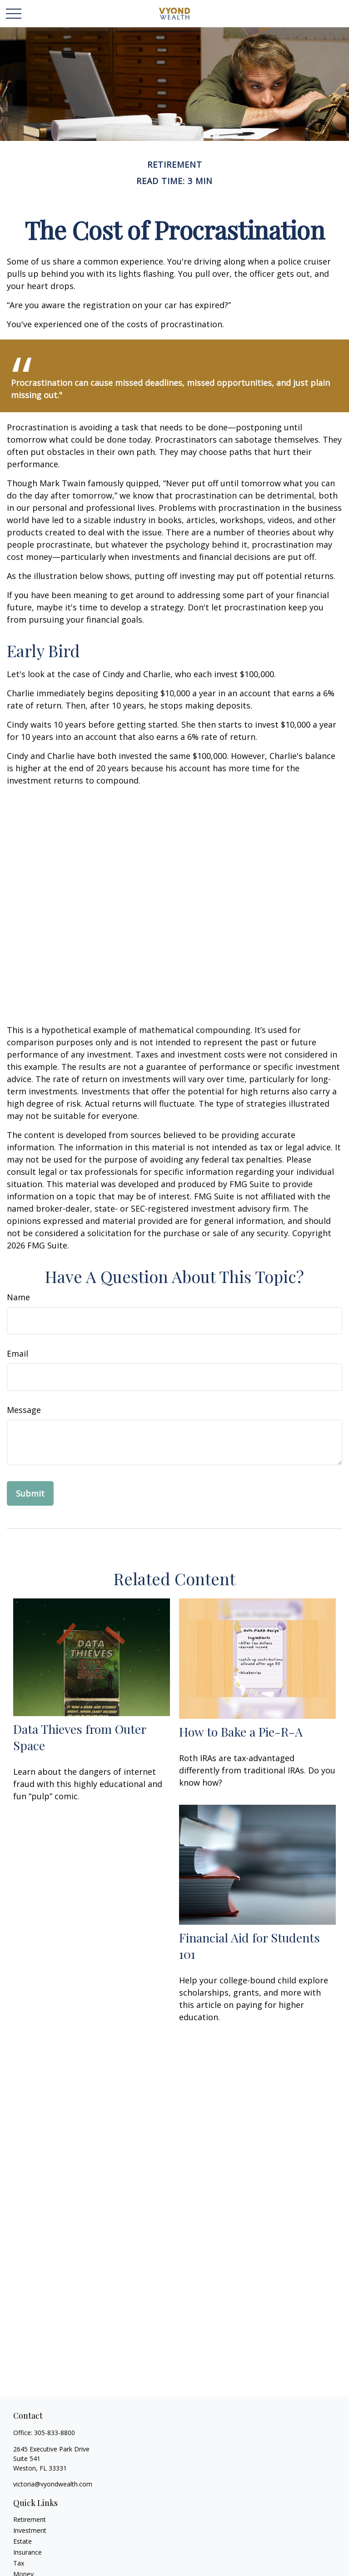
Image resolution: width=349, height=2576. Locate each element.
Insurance (27, 2552)
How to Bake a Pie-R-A (241, 1731)
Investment (29, 2530)
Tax (18, 2563)
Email (17, 1353)
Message (24, 1409)
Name (18, 1297)
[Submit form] (30, 1493)
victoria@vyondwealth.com (52, 2484)
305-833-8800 (54, 2432)
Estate (22, 2541)
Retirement (29, 2519)
